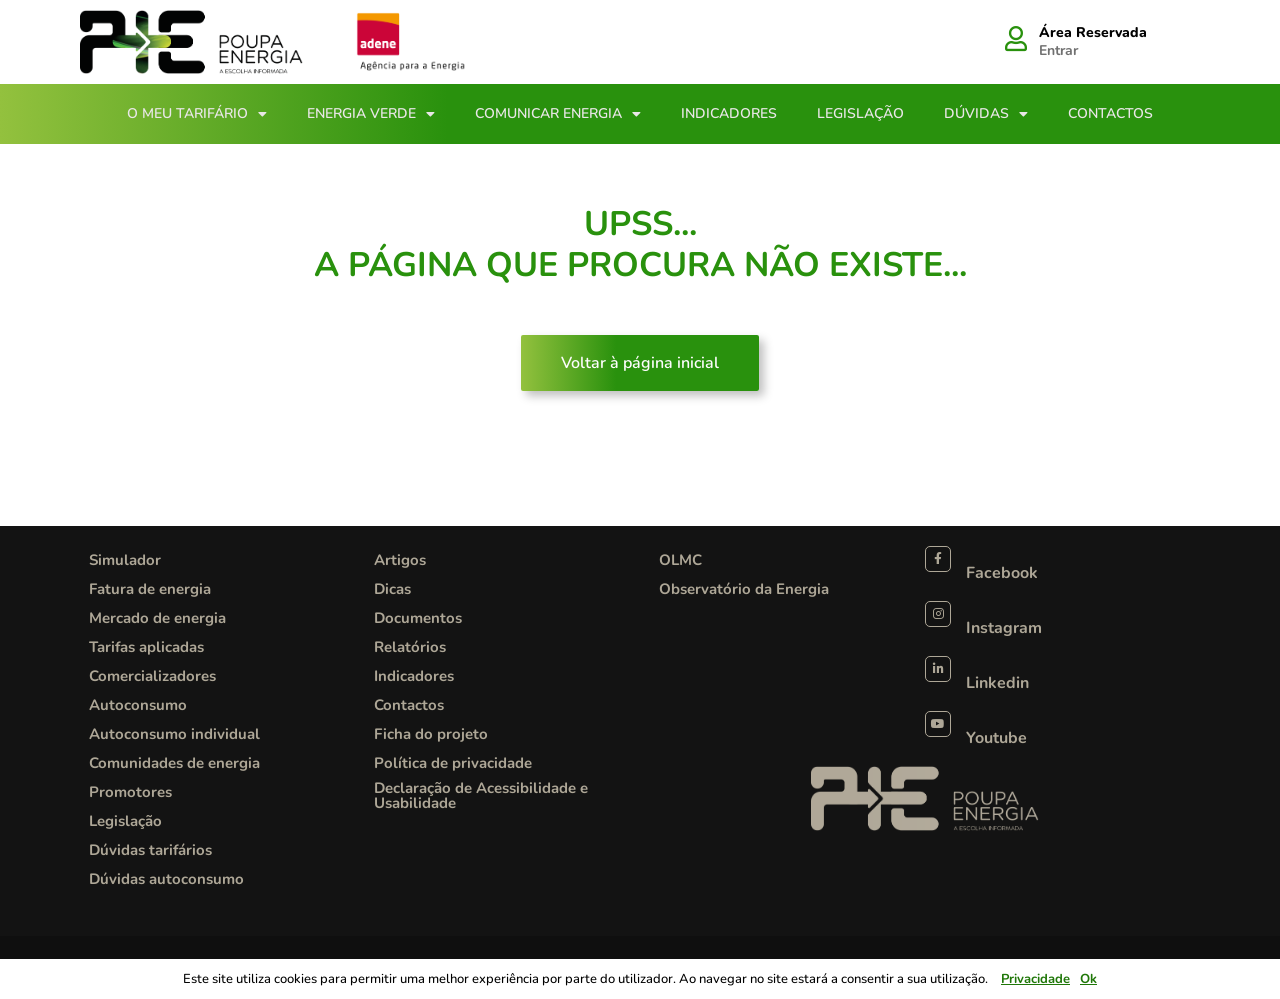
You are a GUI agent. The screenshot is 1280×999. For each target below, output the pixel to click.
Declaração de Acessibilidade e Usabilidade (481, 795)
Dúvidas (986, 114)
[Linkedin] (938, 669)
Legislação (860, 113)
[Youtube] (938, 724)
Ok (1088, 979)
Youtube (996, 738)
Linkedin (997, 683)
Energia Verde (371, 114)
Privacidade (1035, 979)
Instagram (1004, 628)
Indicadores (729, 113)
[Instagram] (938, 614)
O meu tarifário (197, 114)
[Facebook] (938, 559)
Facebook (1002, 573)
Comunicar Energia (558, 114)
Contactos (1110, 113)
